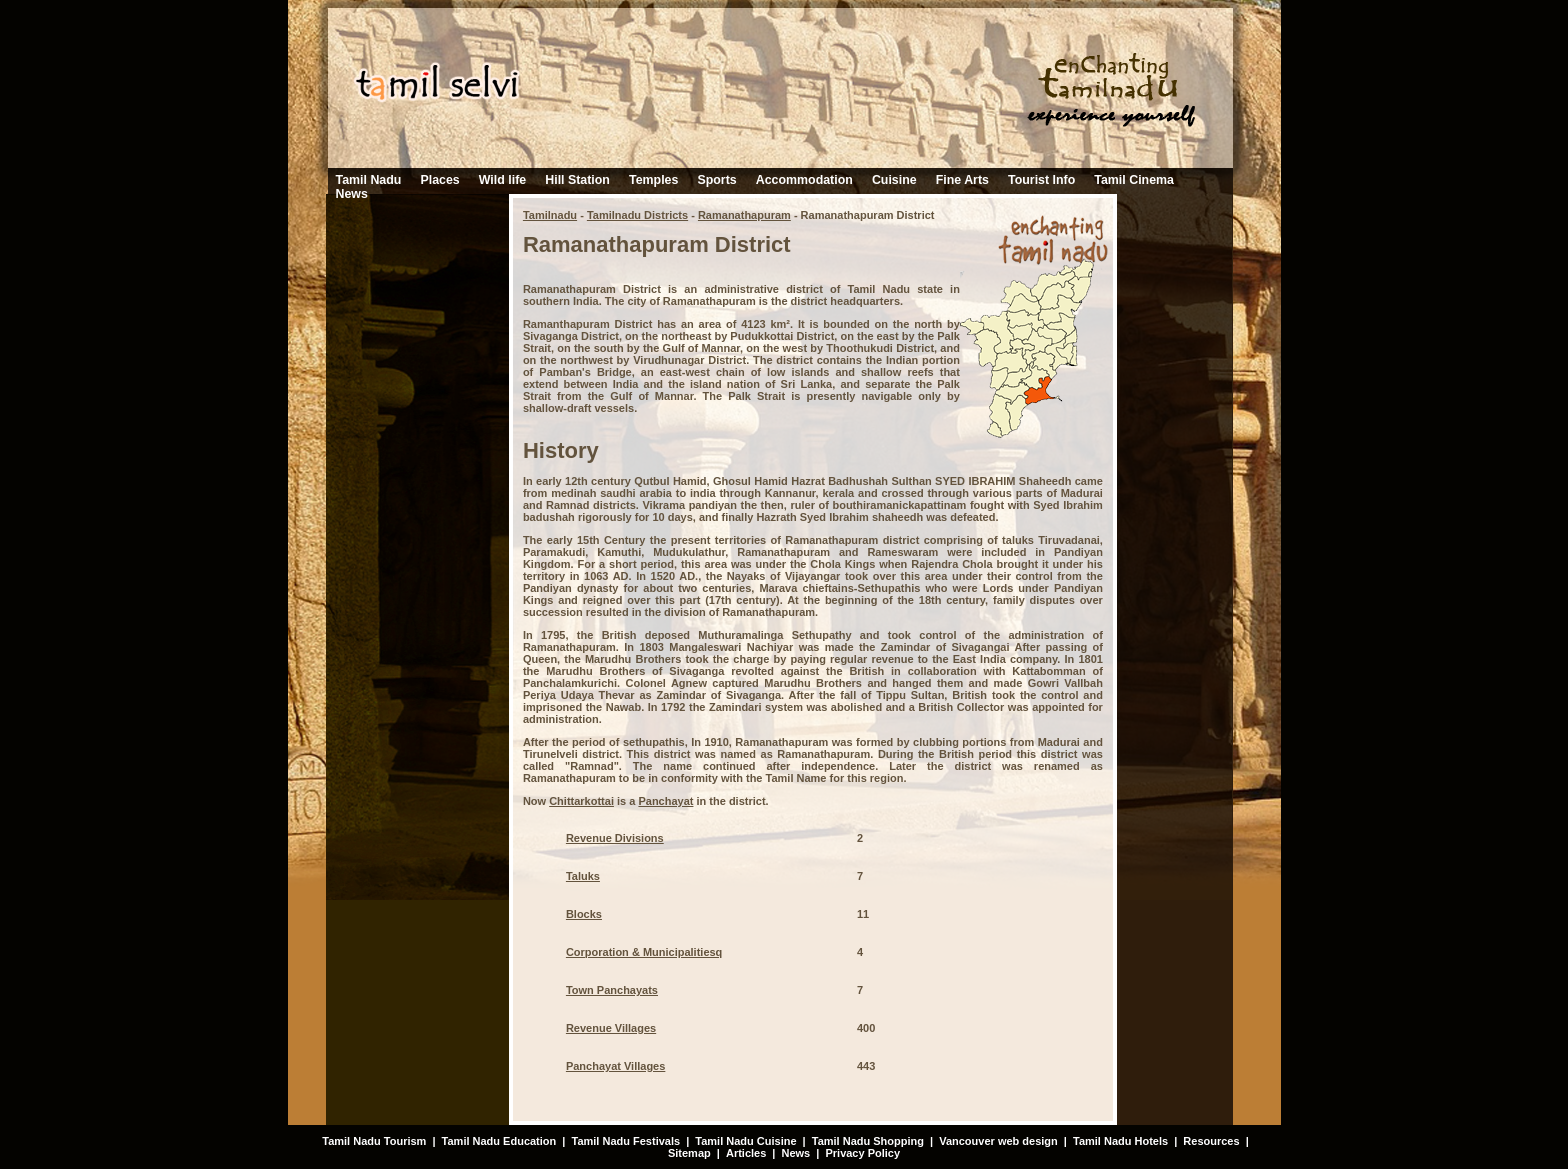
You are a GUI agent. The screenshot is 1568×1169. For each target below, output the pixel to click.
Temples (653, 180)
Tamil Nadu (369, 180)
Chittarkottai (581, 801)
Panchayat (665, 801)
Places (439, 180)
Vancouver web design (998, 1141)
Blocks (584, 914)
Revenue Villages (611, 1028)
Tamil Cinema (1134, 180)
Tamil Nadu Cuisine (744, 1141)
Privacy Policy (862, 1153)
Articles (746, 1153)
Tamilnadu (550, 215)
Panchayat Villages (615, 1066)
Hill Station (577, 180)
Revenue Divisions (615, 838)
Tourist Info (1041, 180)
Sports (716, 180)
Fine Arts (962, 180)
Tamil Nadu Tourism (374, 1141)
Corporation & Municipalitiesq (644, 952)
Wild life (502, 180)
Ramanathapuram (744, 215)
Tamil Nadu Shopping (868, 1141)
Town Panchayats (612, 990)
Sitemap (689, 1153)
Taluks (583, 876)
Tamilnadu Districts (637, 215)
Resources (1211, 1141)
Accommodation (804, 180)
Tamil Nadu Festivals (625, 1141)
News (352, 194)
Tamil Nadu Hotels (1122, 1141)
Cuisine (894, 180)
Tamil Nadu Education (499, 1141)
